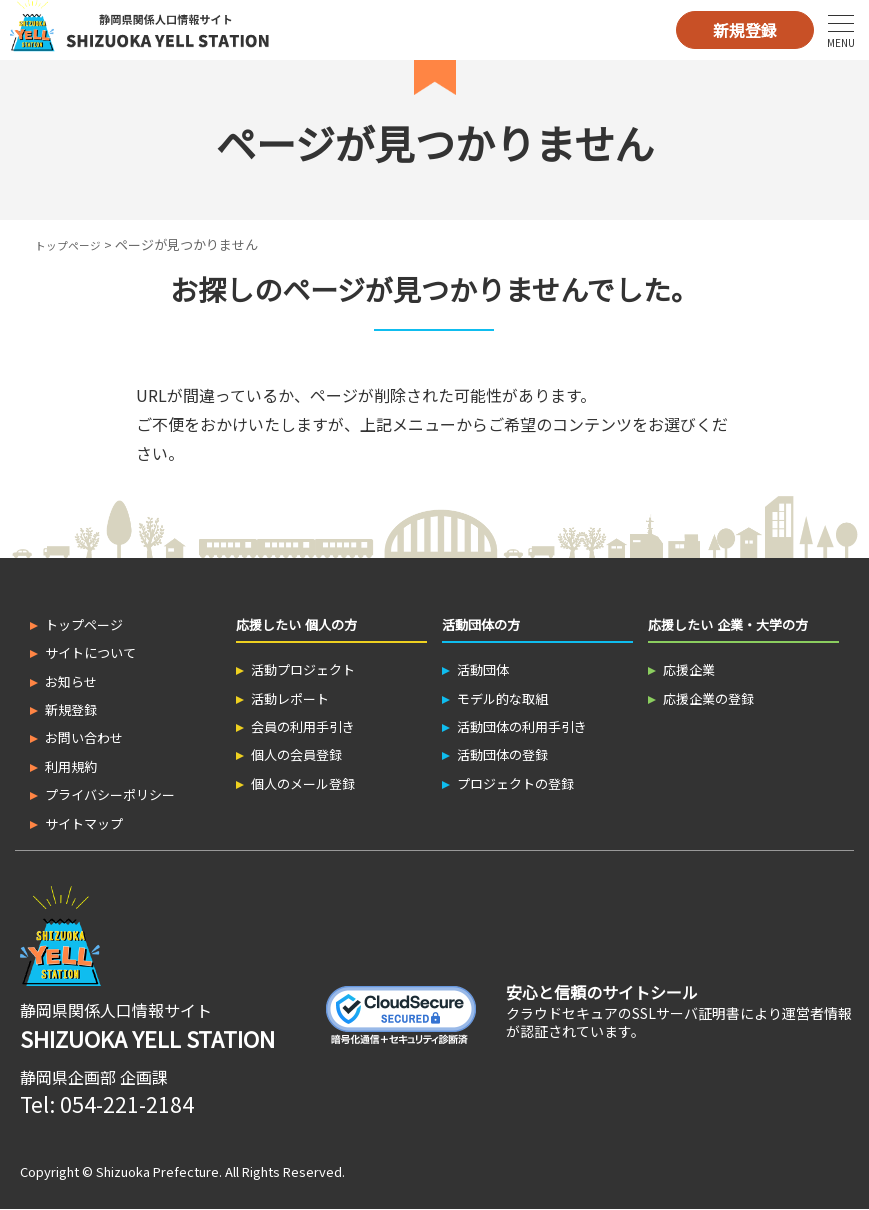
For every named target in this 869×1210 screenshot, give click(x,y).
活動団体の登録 (502, 754)
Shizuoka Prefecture (157, 1171)
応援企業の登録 (708, 698)
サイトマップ (84, 823)
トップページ (74, 244)
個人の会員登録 (296, 754)
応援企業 (689, 669)
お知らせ (71, 681)
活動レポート (290, 698)
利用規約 (71, 766)
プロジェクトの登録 (515, 783)
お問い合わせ (84, 737)
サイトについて (90, 652)
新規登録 (745, 30)
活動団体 (483, 669)
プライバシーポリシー (110, 794)
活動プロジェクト (303, 669)
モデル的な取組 (502, 698)
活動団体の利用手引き (522, 726)
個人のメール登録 (303, 783)
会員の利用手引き (303, 726)
